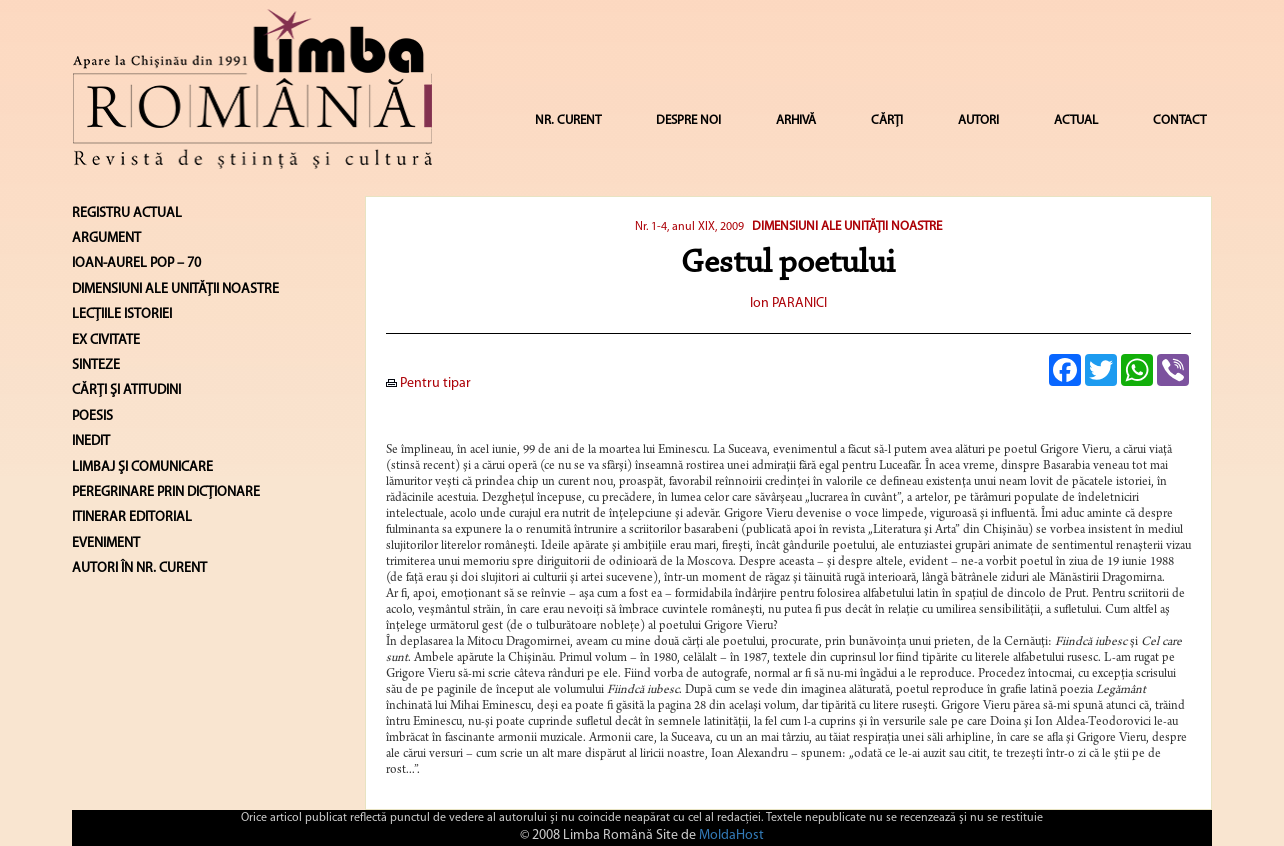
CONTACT (1179, 120)
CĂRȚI (887, 120)
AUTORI (978, 120)
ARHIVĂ (796, 120)
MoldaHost (731, 835)
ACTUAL (1076, 120)
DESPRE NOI (688, 120)
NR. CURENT (568, 120)
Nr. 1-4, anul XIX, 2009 (689, 227)
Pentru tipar (428, 383)
